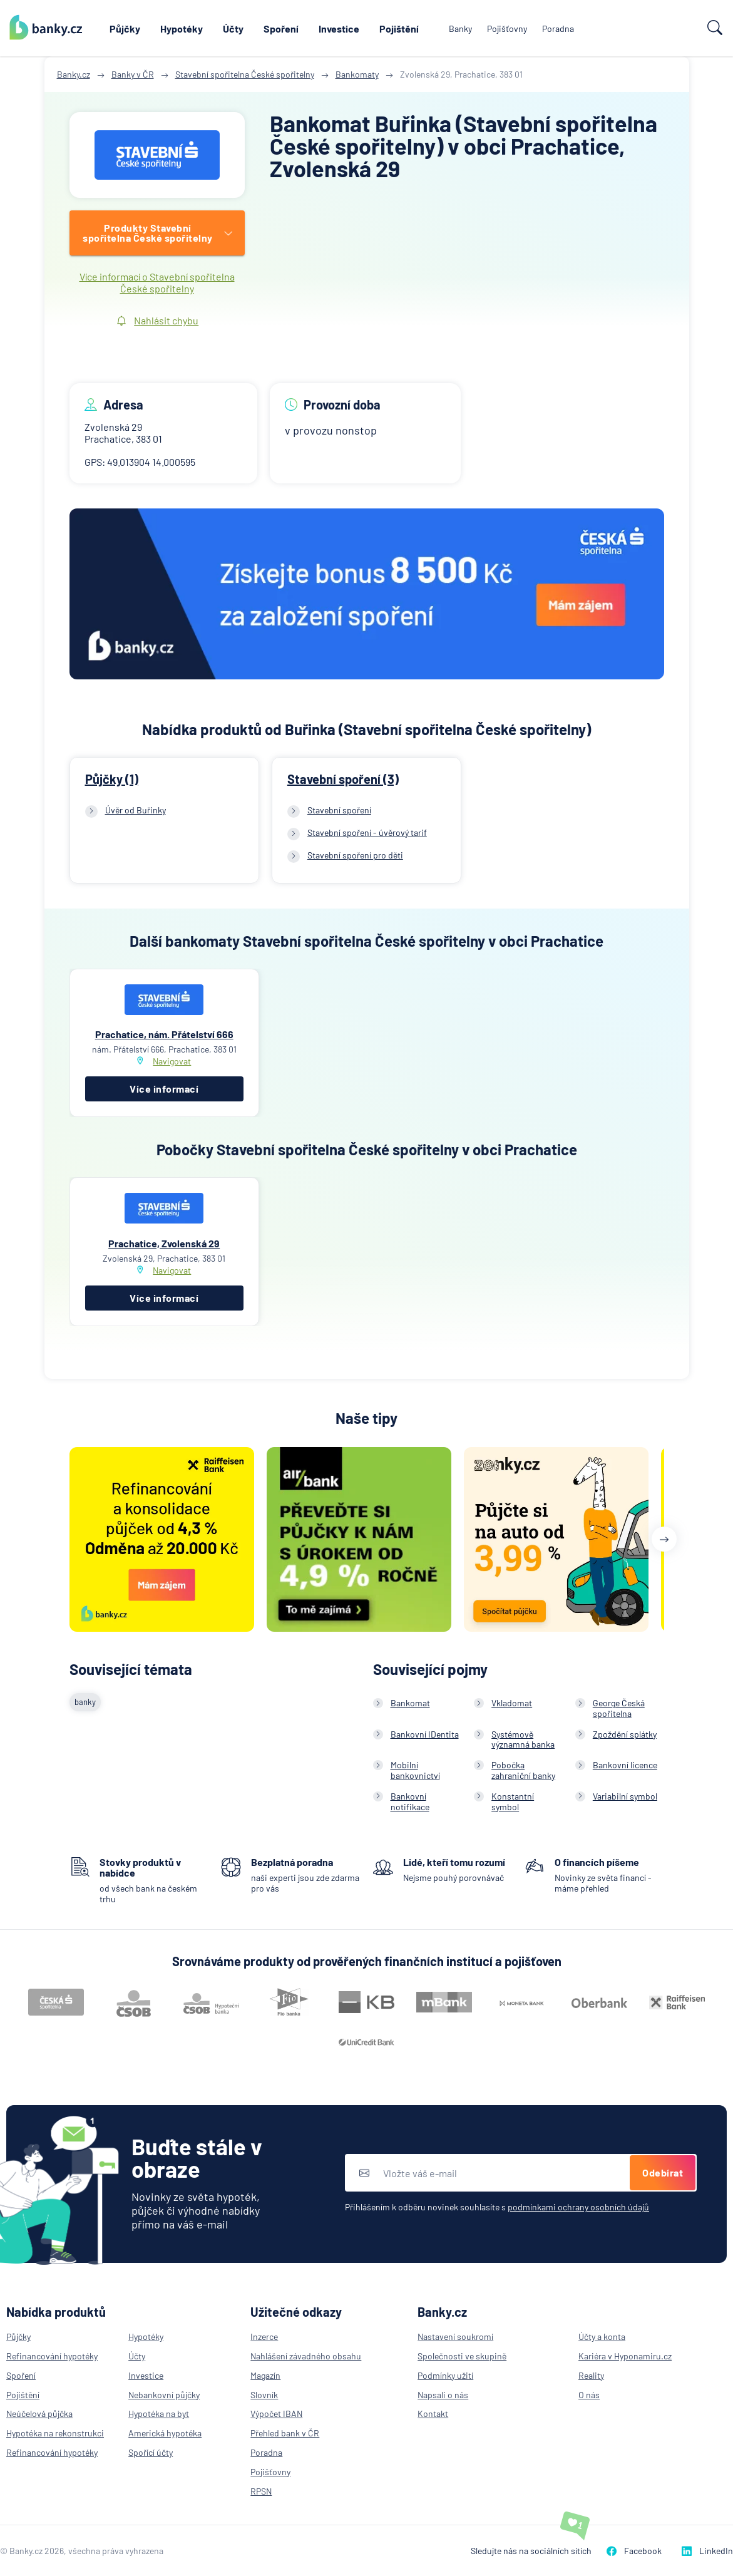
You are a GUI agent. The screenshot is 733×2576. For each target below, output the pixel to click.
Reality (591, 2375)
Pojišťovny (507, 28)
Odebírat (662, 2172)
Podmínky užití (445, 2375)
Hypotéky (181, 28)
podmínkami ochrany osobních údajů (578, 2207)
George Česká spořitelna (619, 1708)
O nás (589, 2394)
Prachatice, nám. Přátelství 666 (164, 1034)
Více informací (164, 1089)
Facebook (634, 2550)
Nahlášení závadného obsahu (305, 2356)
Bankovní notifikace (410, 1801)
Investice (339, 28)
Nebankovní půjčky (164, 2394)
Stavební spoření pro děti (355, 855)
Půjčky (125, 28)
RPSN (261, 2491)
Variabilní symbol (625, 1796)
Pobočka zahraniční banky (523, 1770)
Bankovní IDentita (425, 1734)
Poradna (558, 28)
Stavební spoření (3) (343, 779)
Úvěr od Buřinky (135, 810)
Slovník (264, 2394)
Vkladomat (511, 1703)
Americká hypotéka (165, 2433)
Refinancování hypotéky (52, 2356)
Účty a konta (601, 2336)
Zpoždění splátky (625, 1734)
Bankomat (410, 1703)
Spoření (281, 28)
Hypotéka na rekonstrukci (55, 2433)
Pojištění (399, 28)
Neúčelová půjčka (39, 2413)
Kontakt (433, 2413)
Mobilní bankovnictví (415, 1770)
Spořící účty (150, 2452)
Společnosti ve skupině (462, 2356)
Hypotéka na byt (158, 2413)
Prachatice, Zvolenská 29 (164, 1243)
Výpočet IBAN (276, 2413)
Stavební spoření (339, 810)
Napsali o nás (443, 2394)
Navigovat (172, 1061)
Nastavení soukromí (455, 2336)
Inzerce (264, 2336)
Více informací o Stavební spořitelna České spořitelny (157, 282)
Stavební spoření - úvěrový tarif (367, 832)
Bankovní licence (625, 1764)
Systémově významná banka (523, 1739)
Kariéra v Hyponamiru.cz (625, 2356)
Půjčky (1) (111, 779)
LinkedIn (707, 2550)
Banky (460, 28)
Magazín (265, 2375)
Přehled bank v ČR (284, 2433)
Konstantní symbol (512, 1801)
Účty (233, 28)
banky (85, 1702)
